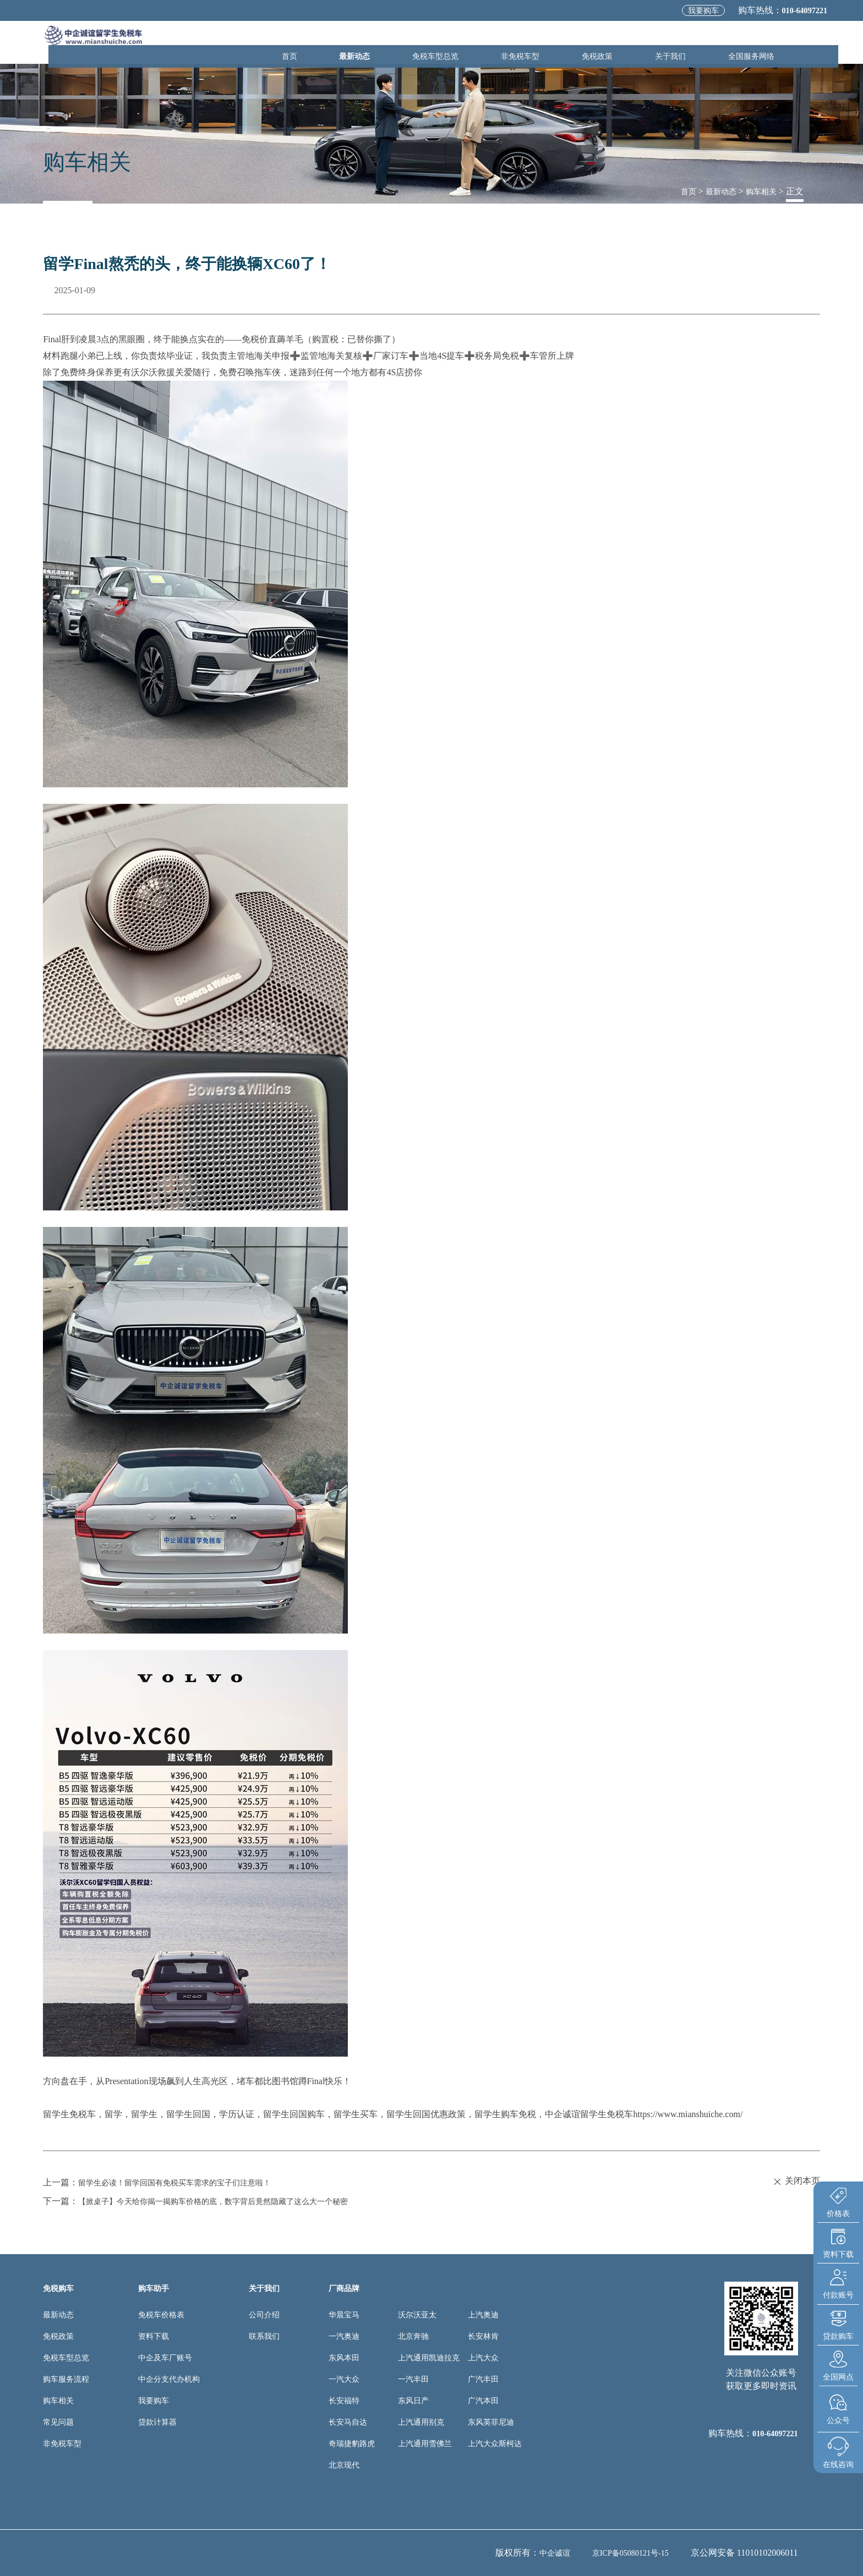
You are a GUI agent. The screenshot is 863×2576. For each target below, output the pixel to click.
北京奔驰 (413, 2336)
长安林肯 (483, 2336)
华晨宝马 (344, 2315)
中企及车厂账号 (165, 2358)
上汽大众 (483, 2358)
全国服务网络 (755, 42)
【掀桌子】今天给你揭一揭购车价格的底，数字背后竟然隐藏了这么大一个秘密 (232, 2201)
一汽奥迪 (344, 2336)
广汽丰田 (483, 2379)
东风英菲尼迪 (491, 2422)
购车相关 (759, 191)
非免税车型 (558, 42)
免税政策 (623, 42)
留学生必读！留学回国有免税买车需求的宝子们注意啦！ (188, 2182)
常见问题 (58, 2422)
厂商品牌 (344, 2288)
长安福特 (344, 2401)
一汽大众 (344, 2379)
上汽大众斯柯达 (495, 2444)
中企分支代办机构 (169, 2379)
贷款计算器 (157, 2422)
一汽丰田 (413, 2379)
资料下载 (153, 2336)
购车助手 (153, 2288)
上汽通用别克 (421, 2422)
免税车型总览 (482, 42)
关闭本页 (796, 2180)
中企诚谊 (542, 2552)
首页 (359, 42)
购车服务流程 (66, 2379)
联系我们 (264, 2336)
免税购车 (58, 2288)
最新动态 (412, 42)
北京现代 (344, 2465)
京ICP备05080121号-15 (625, 2552)
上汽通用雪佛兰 (425, 2444)
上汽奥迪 (483, 2315)
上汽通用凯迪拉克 (429, 2358)
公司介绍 (264, 2315)
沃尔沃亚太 (417, 2315)
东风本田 (344, 2358)
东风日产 (413, 2401)
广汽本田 (483, 2401)
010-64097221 (798, 10)
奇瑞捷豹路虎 (352, 2444)
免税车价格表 (161, 2315)
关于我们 (685, 42)
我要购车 (688, 10)
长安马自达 (348, 2422)
